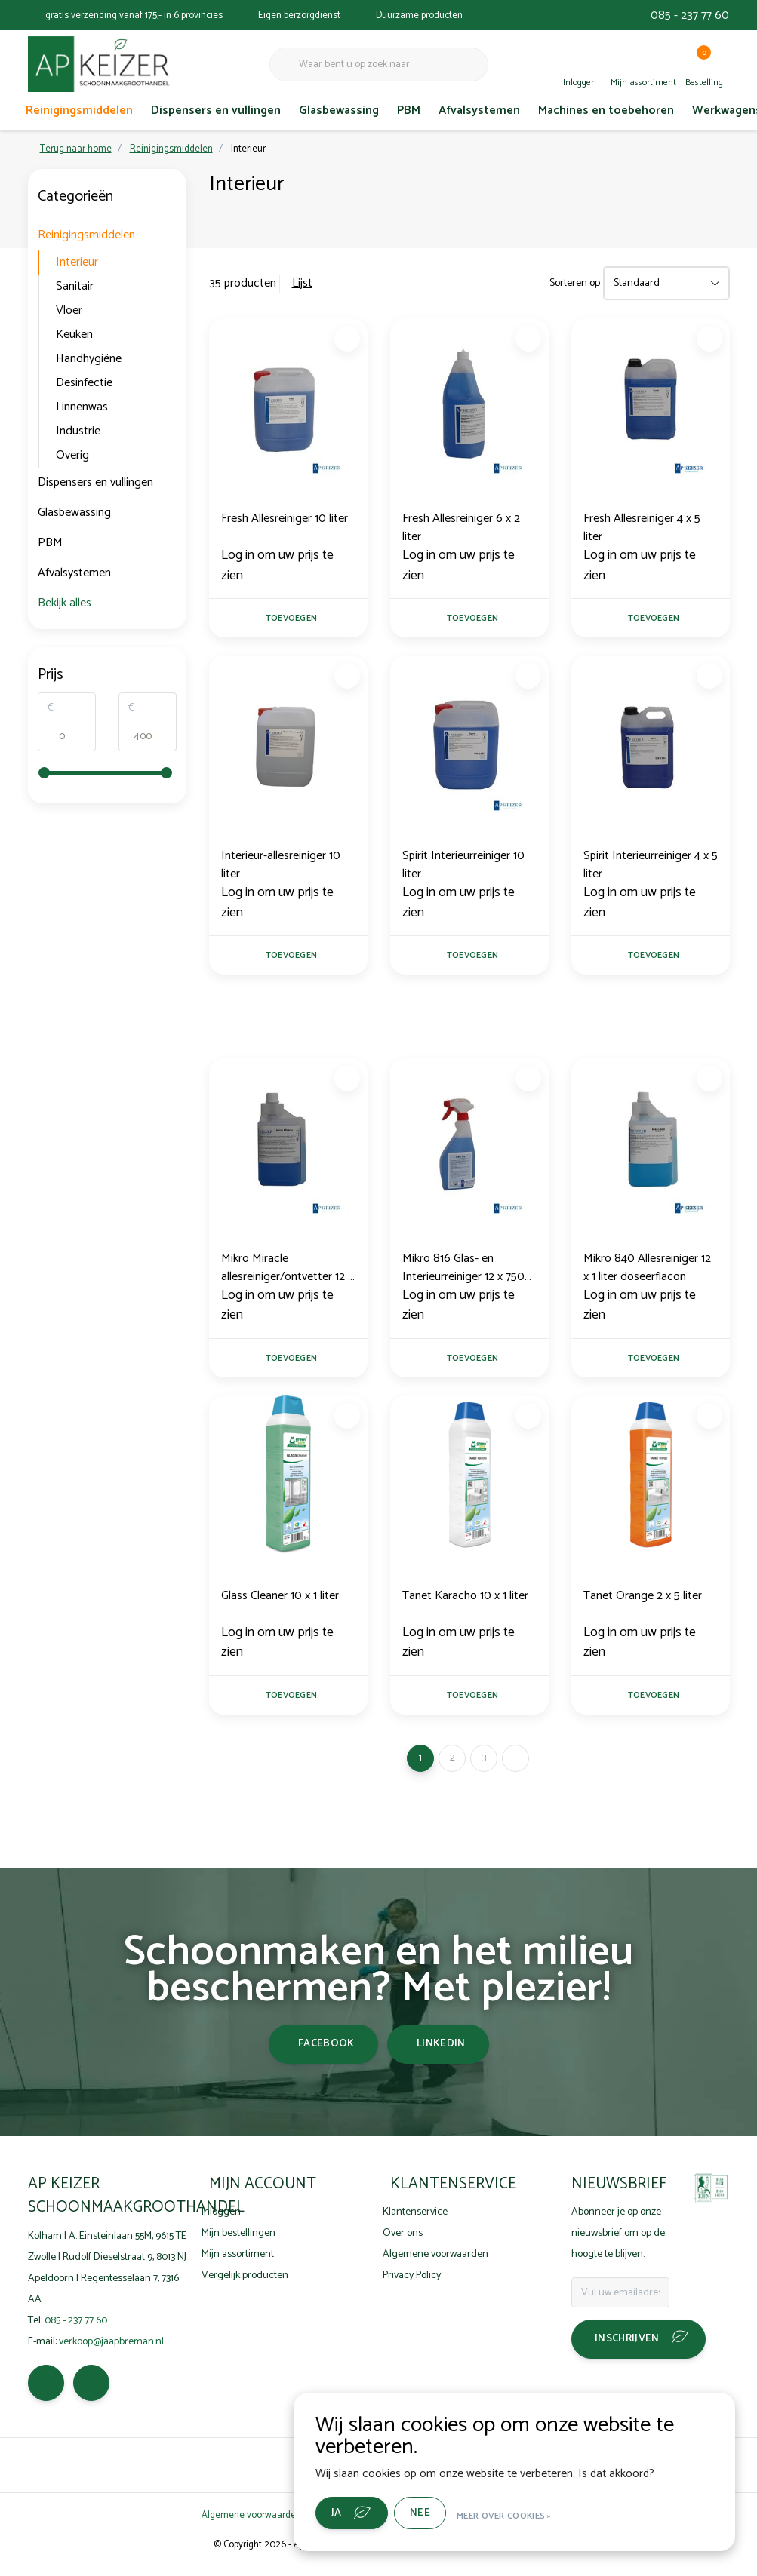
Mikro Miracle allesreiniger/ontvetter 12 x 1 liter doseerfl (287, 1274)
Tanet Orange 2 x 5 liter (642, 1605)
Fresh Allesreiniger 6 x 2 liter (461, 528)
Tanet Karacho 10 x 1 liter (465, 1605)
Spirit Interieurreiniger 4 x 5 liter (650, 868)
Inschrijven (627, 2351)
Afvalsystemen (479, 110)
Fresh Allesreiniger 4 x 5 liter (641, 528)
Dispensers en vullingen (216, 110)
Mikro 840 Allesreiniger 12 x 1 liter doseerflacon (647, 1274)
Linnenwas (82, 407)
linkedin (441, 2056)
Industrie (78, 431)
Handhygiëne (89, 358)
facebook (326, 2056)
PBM (408, 110)
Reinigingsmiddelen (79, 110)
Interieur (248, 149)
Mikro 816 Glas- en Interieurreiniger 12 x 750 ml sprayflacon (463, 1274)
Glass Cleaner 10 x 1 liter (280, 1605)
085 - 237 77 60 (690, 15)
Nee (439, 2514)
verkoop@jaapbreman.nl (111, 2353)
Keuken (74, 334)
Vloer (69, 310)
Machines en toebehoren (606, 110)
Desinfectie (84, 383)
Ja (355, 2514)
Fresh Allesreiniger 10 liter (284, 519)
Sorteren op (574, 283)
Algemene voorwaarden (251, 2527)
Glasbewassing (339, 110)
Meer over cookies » (523, 2514)
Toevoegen (290, 619)
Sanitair (75, 286)
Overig (72, 455)
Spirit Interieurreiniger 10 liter (463, 868)
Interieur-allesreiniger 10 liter (280, 868)
